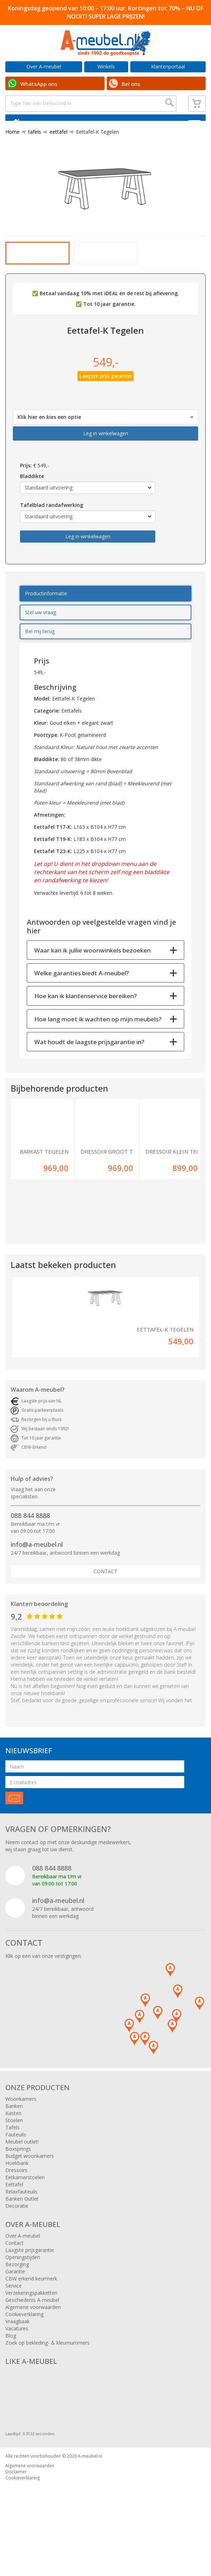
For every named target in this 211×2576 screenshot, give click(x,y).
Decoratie (16, 2249)
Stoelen (14, 2163)
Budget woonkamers (29, 2199)
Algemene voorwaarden (33, 2350)
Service (13, 2328)
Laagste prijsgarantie (29, 2293)
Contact (105, 1614)
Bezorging (17, 2307)
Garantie (15, 2314)
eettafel (55, 147)
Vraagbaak (17, 2364)
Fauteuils (15, 2177)
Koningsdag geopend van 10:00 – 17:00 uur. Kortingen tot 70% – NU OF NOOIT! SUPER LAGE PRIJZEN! (106, 12)
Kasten (13, 2156)
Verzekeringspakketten (31, 2336)
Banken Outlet (22, 2241)
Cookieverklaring (24, 2357)
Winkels (106, 66)
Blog (10, 2378)
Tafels (12, 2170)
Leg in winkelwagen (105, 476)
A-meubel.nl (90, 2499)
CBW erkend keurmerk (31, 2321)
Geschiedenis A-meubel (32, 2343)
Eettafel (14, 2227)
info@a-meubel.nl (37, 1587)
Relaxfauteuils (21, 2234)
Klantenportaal (168, 66)
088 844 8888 (30, 1558)
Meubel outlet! (22, 2184)
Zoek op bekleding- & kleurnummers (47, 2385)
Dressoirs (16, 2213)
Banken (14, 2149)
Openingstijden (22, 2300)
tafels (31, 147)
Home (12, 147)
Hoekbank (17, 2206)
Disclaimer (16, 2515)
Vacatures (16, 2371)
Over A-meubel (43, 66)
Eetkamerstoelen (25, 2220)
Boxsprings (18, 2191)
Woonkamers (20, 2142)
